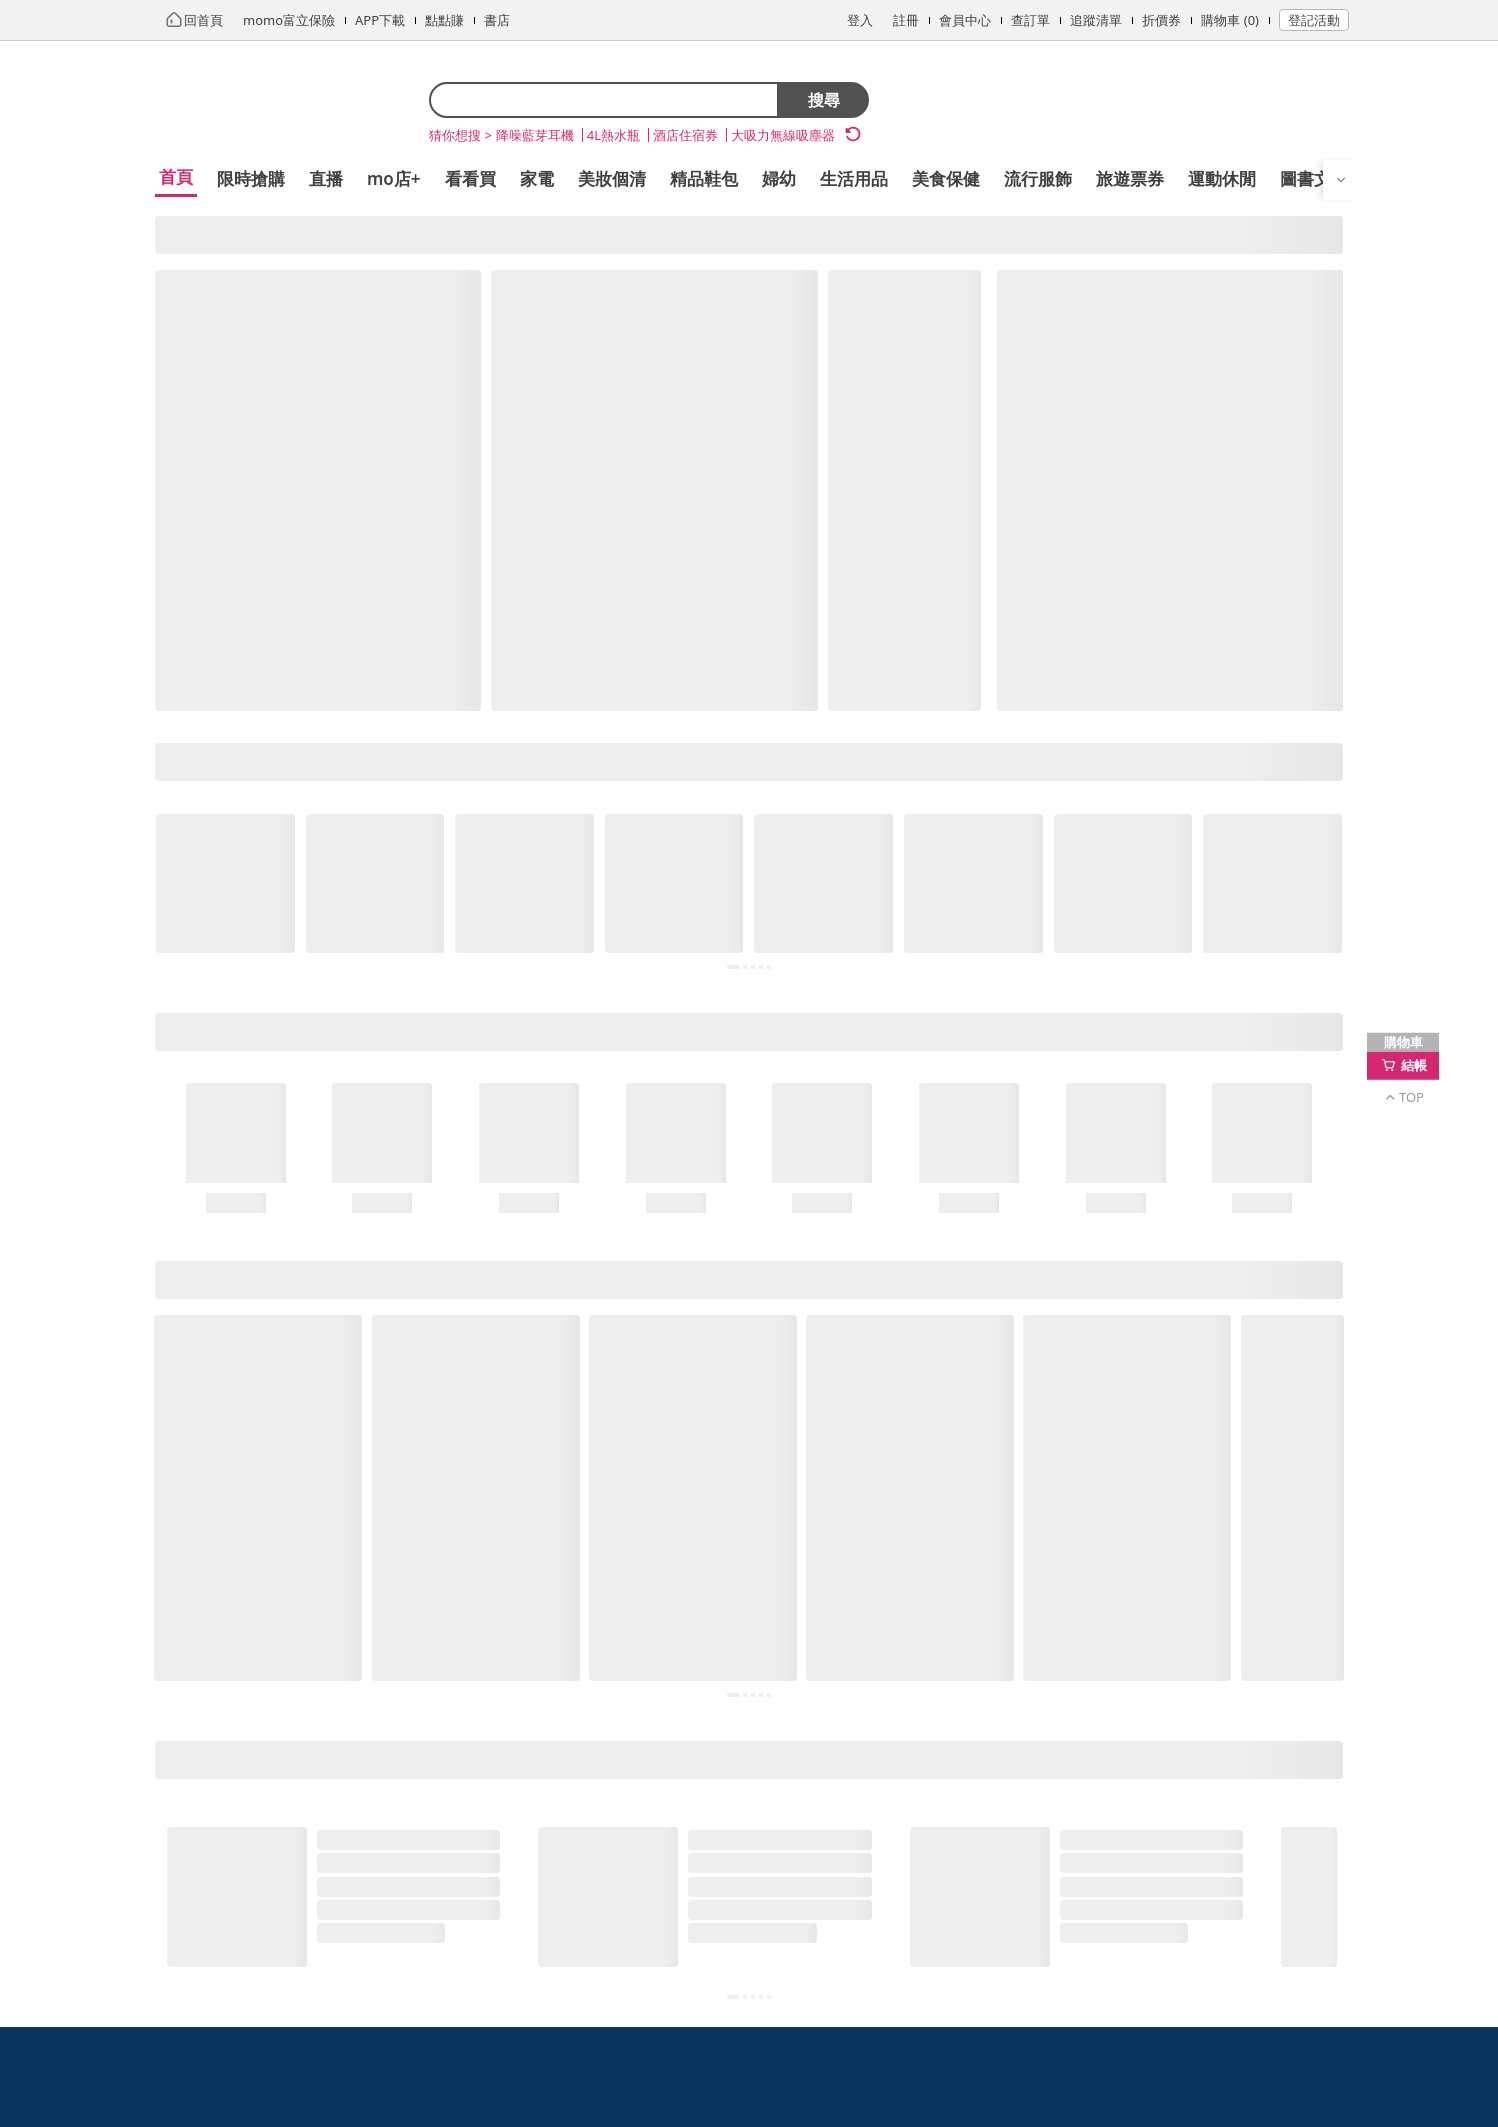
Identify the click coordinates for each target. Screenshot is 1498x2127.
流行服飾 (1038, 178)
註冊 (906, 20)
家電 (537, 178)
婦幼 (779, 178)
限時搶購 (251, 178)
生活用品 (854, 178)
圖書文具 (1314, 178)
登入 (860, 20)
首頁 (176, 176)
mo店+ (394, 178)
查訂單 (1030, 20)
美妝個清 (612, 178)
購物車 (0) (1230, 20)
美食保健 (946, 178)
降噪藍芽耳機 (535, 135)
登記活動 (1314, 20)
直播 (326, 178)
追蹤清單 (1096, 20)
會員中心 (965, 20)
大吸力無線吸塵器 (783, 135)
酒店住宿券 (685, 135)
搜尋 (824, 100)
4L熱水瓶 (613, 135)
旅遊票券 (1130, 178)
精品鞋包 (704, 178)
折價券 (1161, 20)
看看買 (470, 178)
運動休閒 (1222, 178)
